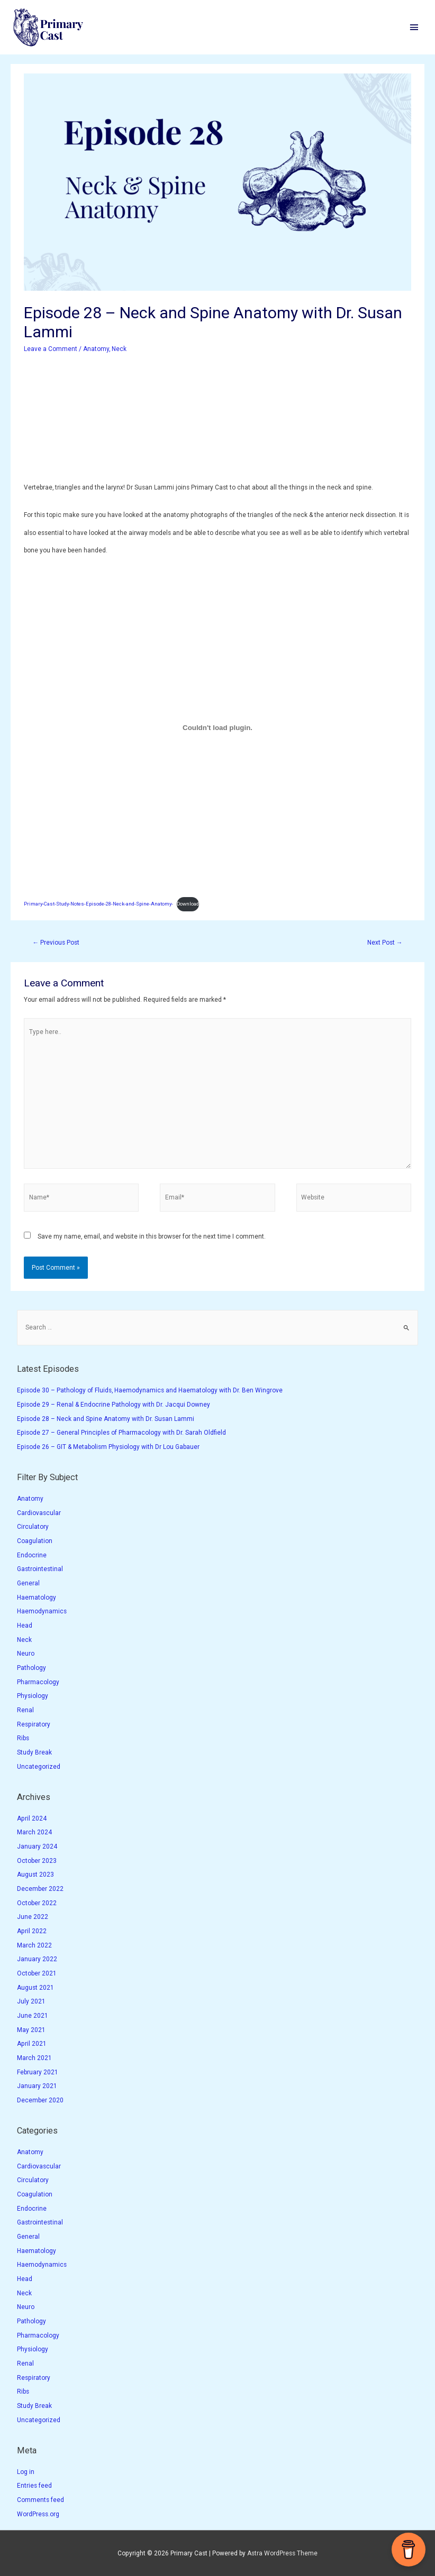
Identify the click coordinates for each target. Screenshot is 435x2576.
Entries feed (34, 2485)
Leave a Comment (50, 349)
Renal (25, 1710)
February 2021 (37, 2072)
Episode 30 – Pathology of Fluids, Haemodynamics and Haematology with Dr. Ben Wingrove (150, 1390)
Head (24, 1625)
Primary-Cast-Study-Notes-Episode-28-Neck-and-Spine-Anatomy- (98, 904)
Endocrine (32, 1555)
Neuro (25, 1653)
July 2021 (31, 2001)
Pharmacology (38, 1682)
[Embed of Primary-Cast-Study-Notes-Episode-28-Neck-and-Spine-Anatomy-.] (217, 728)
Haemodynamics (42, 1611)
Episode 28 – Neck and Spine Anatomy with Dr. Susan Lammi (105, 1419)
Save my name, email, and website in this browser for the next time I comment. (152, 1236)
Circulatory (33, 1526)
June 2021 (32, 2015)
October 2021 (37, 1973)
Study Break (34, 1752)
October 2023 (37, 1860)
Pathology (31, 1668)
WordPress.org (38, 2514)
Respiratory (33, 1724)
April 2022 (32, 1931)
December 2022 (40, 1888)
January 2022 (37, 1959)
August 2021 (35, 1987)
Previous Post (56, 942)
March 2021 (34, 2058)
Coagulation (34, 1541)
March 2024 (34, 1832)
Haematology (36, 1597)
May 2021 (31, 2030)
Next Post (385, 942)
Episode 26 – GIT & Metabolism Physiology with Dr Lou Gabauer (108, 1447)
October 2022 (37, 1903)
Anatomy (96, 349)
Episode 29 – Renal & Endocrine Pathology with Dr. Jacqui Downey (113, 1404)
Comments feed (40, 2500)
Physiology (32, 1696)
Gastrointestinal (40, 1569)
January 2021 (37, 2086)
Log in (25, 2472)
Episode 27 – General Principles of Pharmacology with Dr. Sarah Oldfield (121, 1432)
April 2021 (32, 2043)
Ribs (23, 1738)
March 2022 (34, 1945)
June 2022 (32, 1917)
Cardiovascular (39, 1513)
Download (188, 904)
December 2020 (40, 2100)
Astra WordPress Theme (282, 2553)
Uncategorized (38, 1766)
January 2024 (37, 1846)
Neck (119, 349)
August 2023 (35, 1874)
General (28, 1583)
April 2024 (32, 1818)
